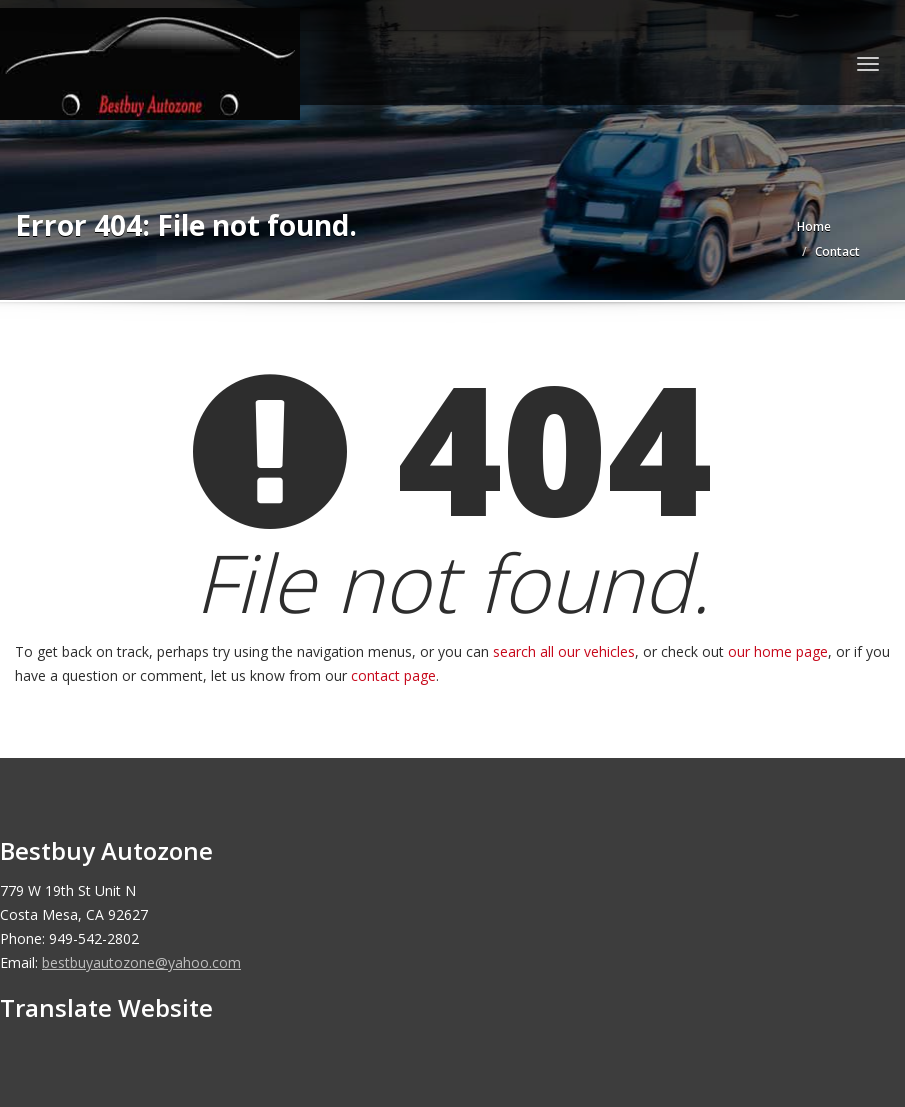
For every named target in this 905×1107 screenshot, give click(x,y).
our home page (778, 651)
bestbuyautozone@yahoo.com (141, 962)
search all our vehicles (564, 651)
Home (814, 226)
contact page (393, 675)
